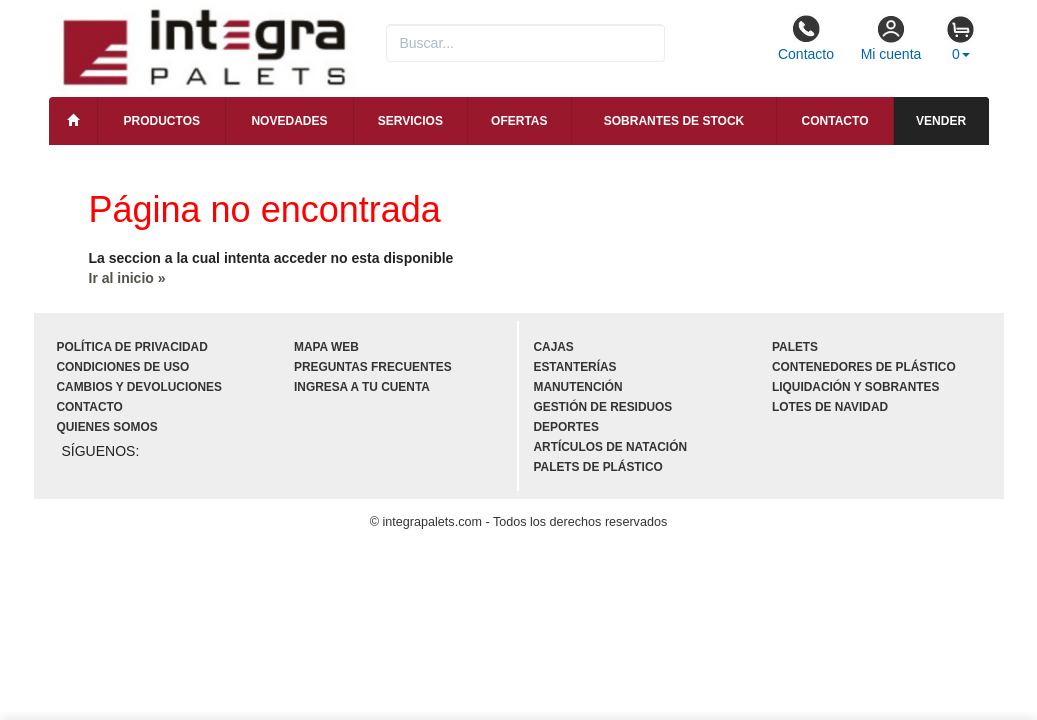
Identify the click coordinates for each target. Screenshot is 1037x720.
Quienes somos (107, 427)
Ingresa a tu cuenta (362, 387)
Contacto (806, 38)
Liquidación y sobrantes (855, 387)
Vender (941, 121)
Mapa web (326, 347)
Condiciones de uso (123, 367)
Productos (162, 121)
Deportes (566, 427)
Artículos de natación (610, 447)
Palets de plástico (598, 467)
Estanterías (575, 367)
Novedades (289, 121)
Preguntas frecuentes (373, 367)
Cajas (554, 347)
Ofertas (519, 121)
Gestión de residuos (603, 407)
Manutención (578, 387)
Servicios (410, 121)
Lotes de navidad (830, 407)
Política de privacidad (132, 347)
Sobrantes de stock (674, 121)
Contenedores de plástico (864, 367)
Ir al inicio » (127, 278)
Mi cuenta (891, 38)
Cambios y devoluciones (139, 387)
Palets (795, 347)
